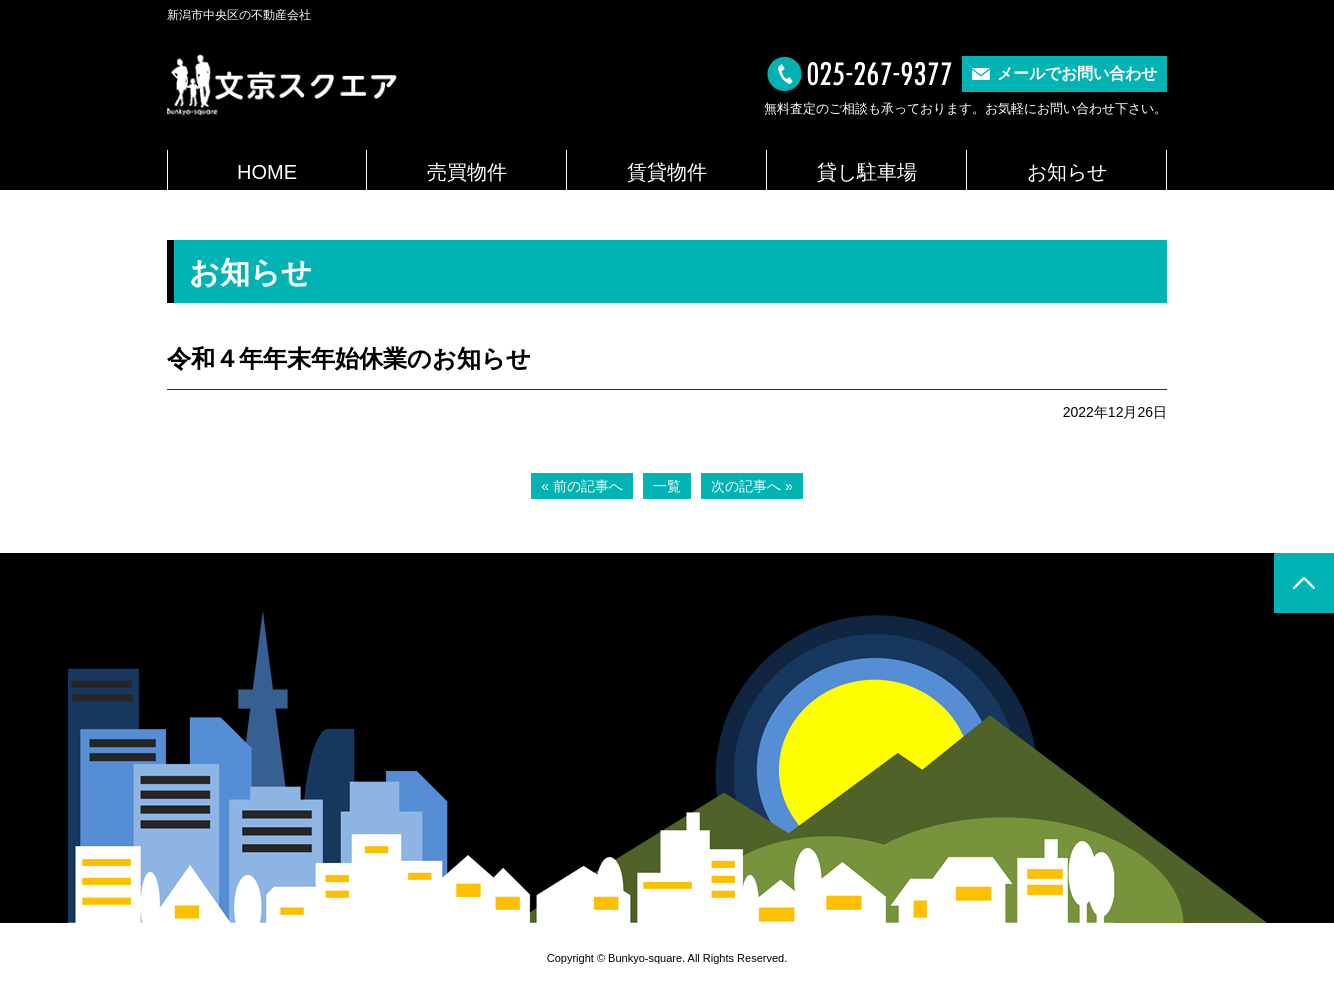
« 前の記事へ (582, 486)
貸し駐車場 (867, 172)
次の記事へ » (752, 486)
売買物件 (467, 172)
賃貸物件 (667, 172)
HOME (267, 172)
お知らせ (1067, 172)
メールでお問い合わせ (1077, 73)
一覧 (667, 486)
